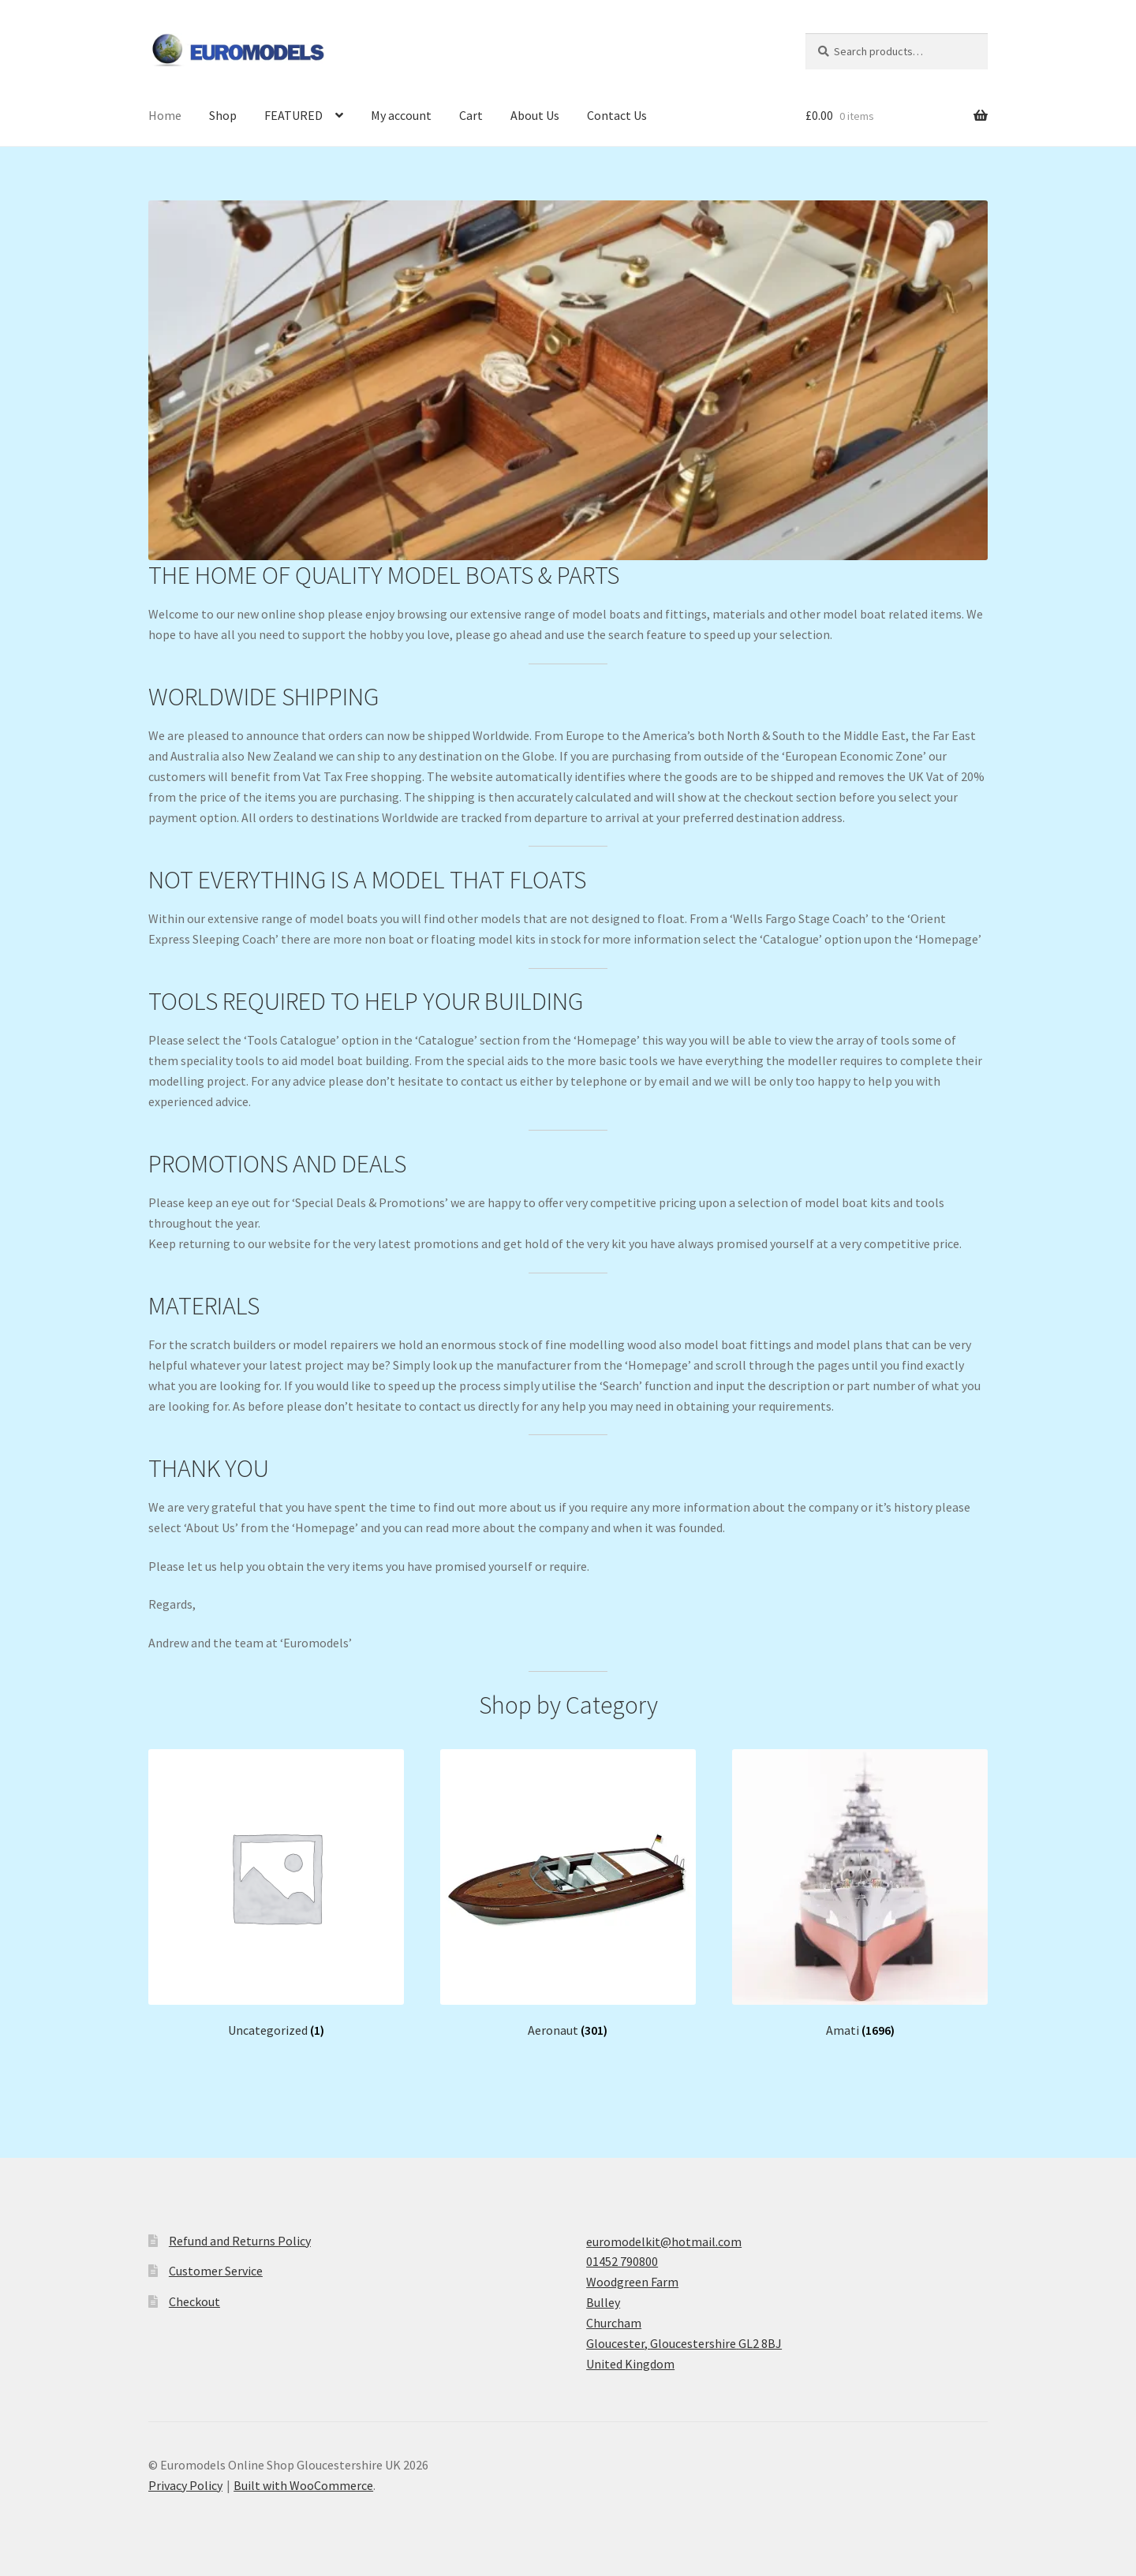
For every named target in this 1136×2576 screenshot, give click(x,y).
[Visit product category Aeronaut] (568, 1893)
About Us (534, 115)
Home (164, 115)
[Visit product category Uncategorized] (276, 1893)
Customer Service (216, 2271)
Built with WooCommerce (303, 2485)
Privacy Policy (185, 2485)
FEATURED (293, 115)
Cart (471, 115)
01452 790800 (622, 2261)
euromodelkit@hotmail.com (664, 2241)
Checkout (194, 2301)
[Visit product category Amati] (860, 1893)
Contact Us (617, 115)
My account (401, 115)
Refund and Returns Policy (240, 2241)
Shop (223, 115)
